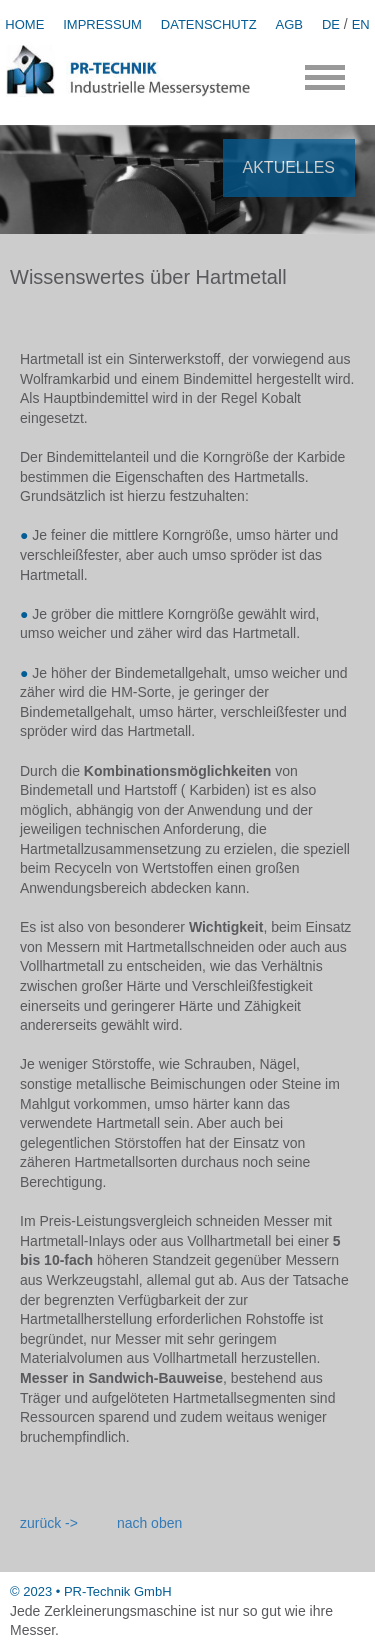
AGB (289, 24)
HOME (24, 24)
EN (361, 24)
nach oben (149, 1523)
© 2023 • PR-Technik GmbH (91, 1591)
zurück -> (49, 1523)
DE (331, 24)
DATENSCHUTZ (209, 24)
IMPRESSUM (102, 24)
